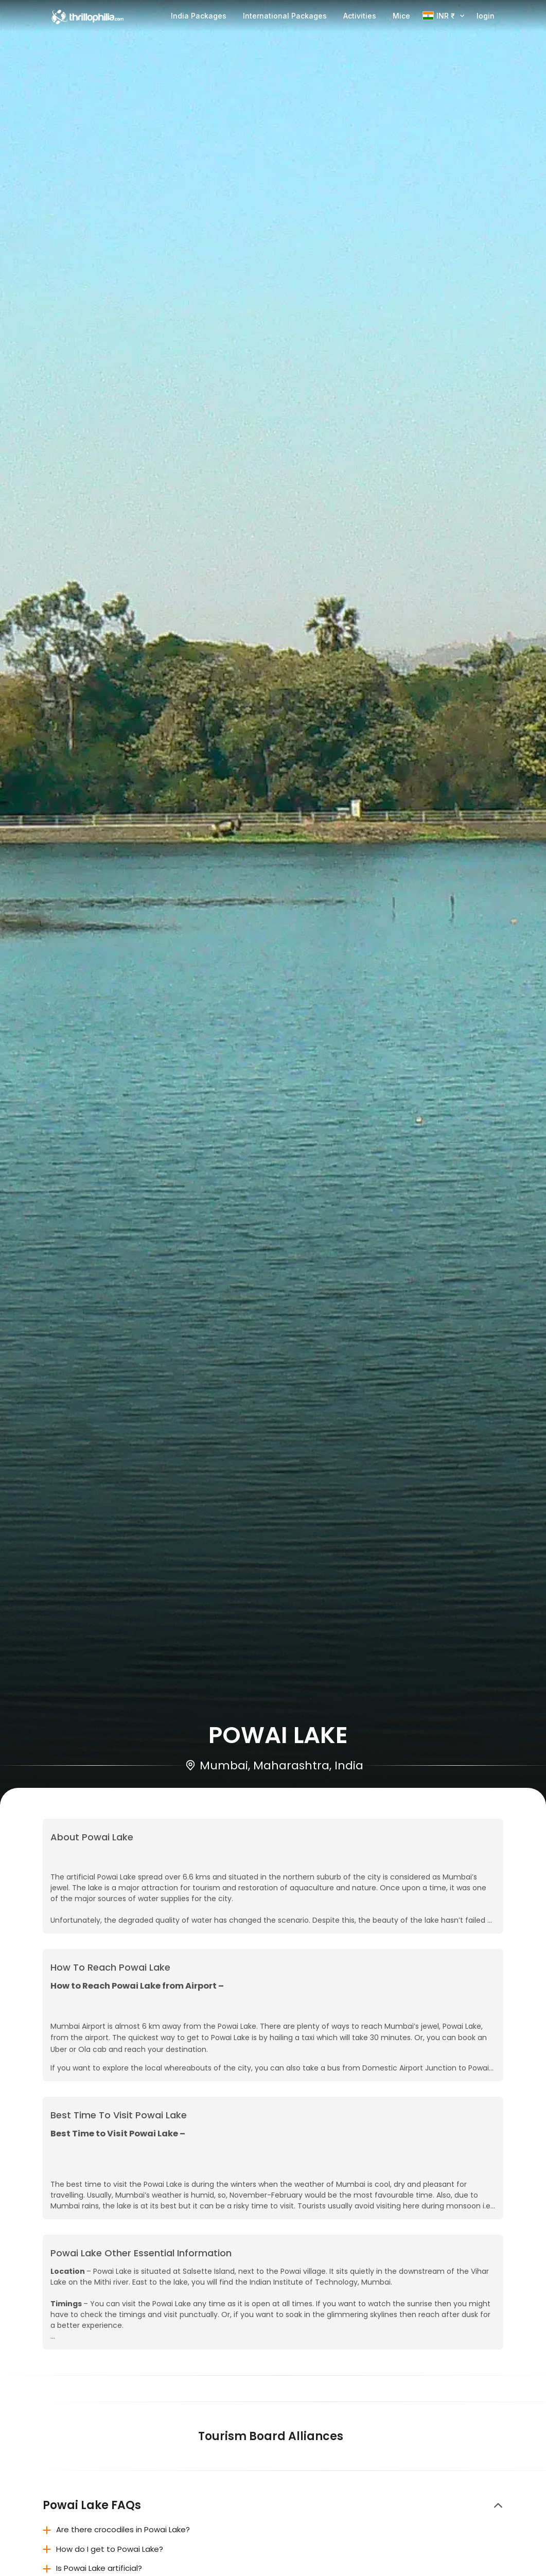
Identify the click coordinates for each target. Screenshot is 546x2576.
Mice (401, 15)
